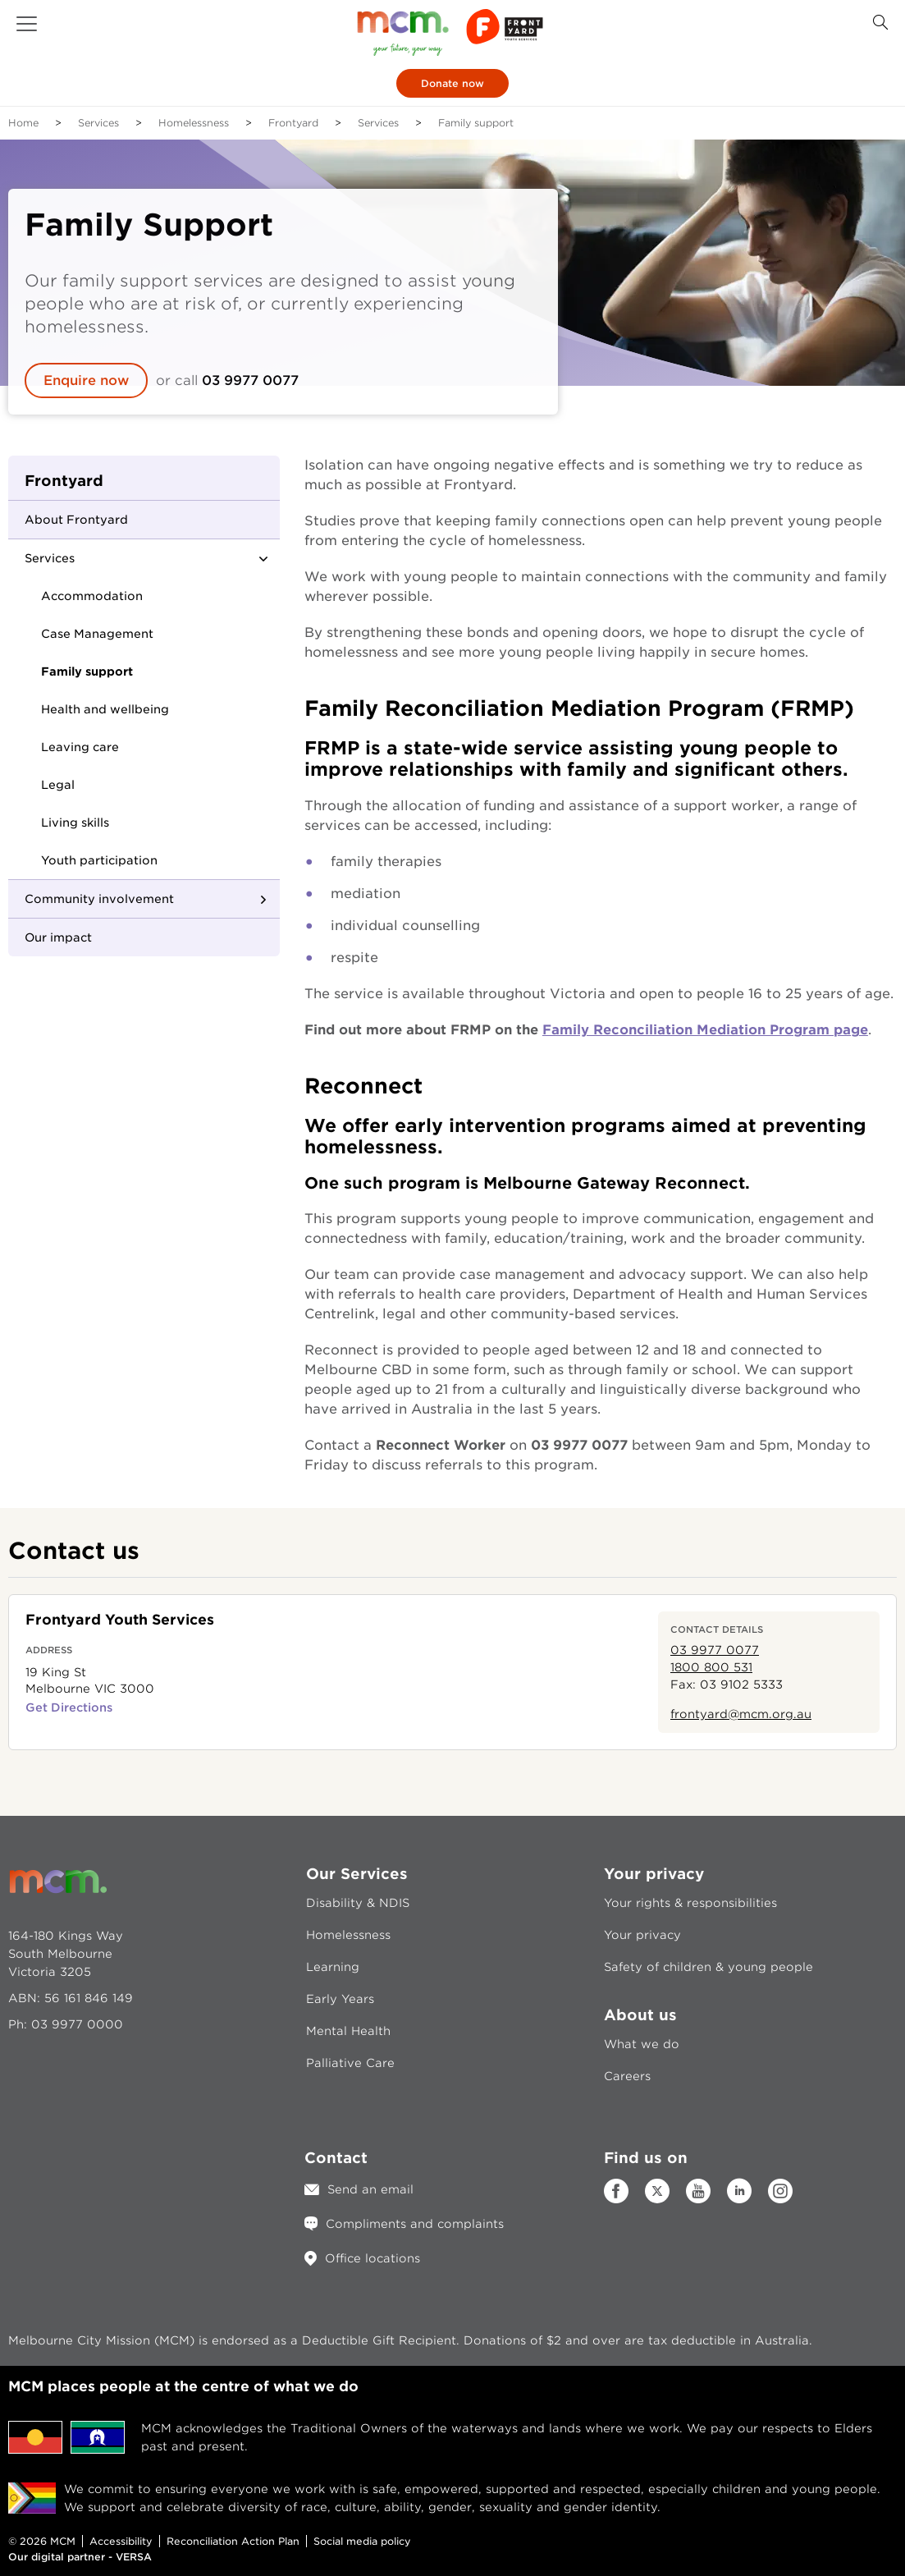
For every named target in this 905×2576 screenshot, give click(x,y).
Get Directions (68, 1707)
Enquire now (86, 380)
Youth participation (99, 860)
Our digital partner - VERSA (80, 2557)
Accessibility (121, 2541)
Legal (58, 784)
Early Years (340, 1998)
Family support (87, 671)
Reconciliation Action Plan (233, 2541)
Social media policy (362, 2541)
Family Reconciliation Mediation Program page (705, 1030)
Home (23, 123)
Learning (332, 1966)
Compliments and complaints (415, 2223)
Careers (627, 2076)
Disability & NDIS (357, 1902)
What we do (641, 2044)
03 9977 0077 (252, 380)
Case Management (97, 633)
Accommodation (92, 596)
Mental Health (348, 2030)
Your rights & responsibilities (690, 1902)
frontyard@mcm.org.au (740, 1714)
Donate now (452, 83)
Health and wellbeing (105, 709)
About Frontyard (76, 519)
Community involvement (99, 898)
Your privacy (642, 1934)
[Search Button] (880, 22)
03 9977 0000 (77, 2024)
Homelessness (193, 123)
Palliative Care (350, 2063)
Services (98, 123)
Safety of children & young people (708, 1966)
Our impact (58, 937)
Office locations (372, 2258)
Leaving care (80, 747)
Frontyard (293, 123)
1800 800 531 (711, 1667)
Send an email (370, 2189)
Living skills (75, 822)
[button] (26, 24)
